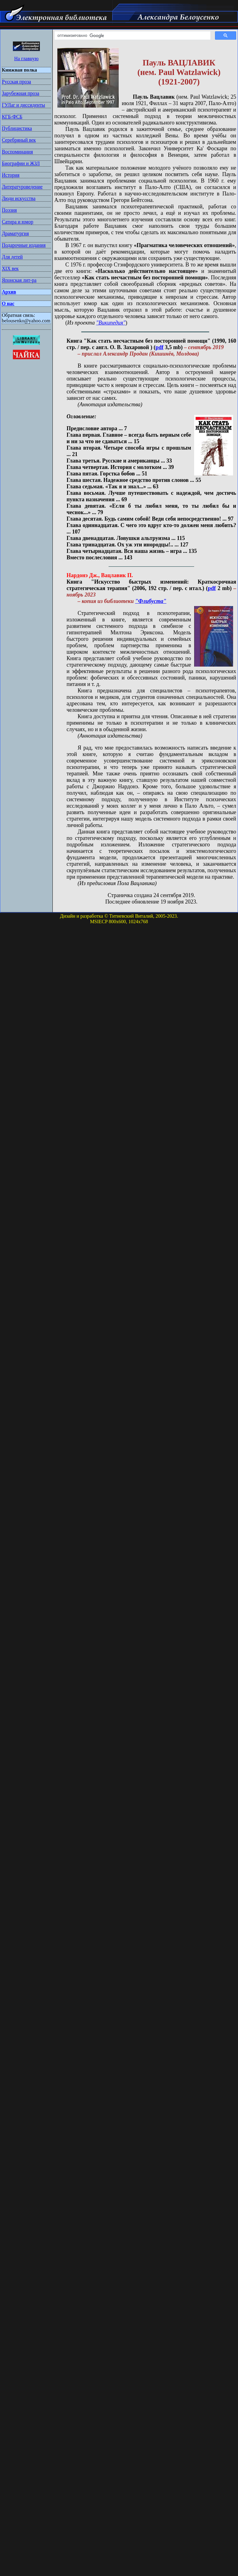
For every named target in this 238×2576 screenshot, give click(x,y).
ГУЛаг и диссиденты (23, 105)
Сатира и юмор (17, 221)
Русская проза (16, 81)
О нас (8, 303)
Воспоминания (17, 151)
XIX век (10, 268)
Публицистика (17, 128)
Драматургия (15, 233)
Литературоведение (22, 186)
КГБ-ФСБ (12, 116)
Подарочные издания (24, 245)
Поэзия (9, 210)
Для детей (12, 256)
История (10, 175)
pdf (159, 347)
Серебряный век (19, 140)
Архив (9, 291)
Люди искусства (19, 198)
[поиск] (131, 35)
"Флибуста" (150, 601)
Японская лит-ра (19, 280)
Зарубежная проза (20, 93)
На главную (26, 58)
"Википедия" (110, 323)
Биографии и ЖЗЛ (21, 163)
